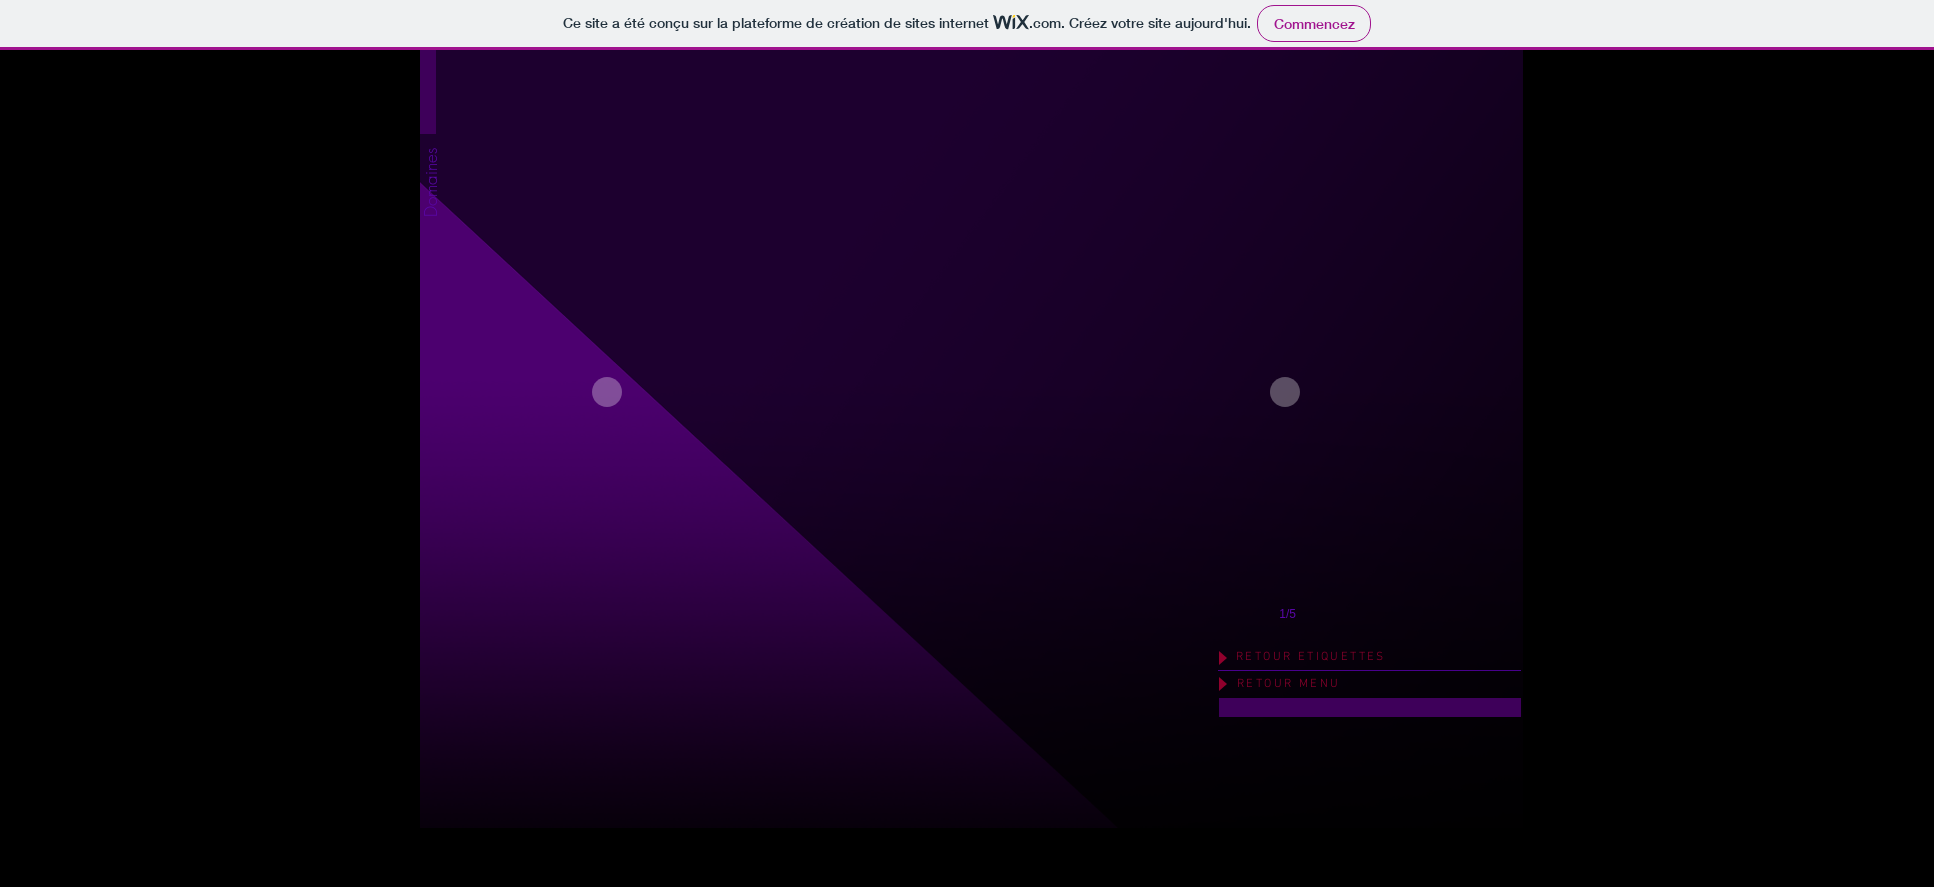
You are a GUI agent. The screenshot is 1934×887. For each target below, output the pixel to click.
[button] (430, 257)
